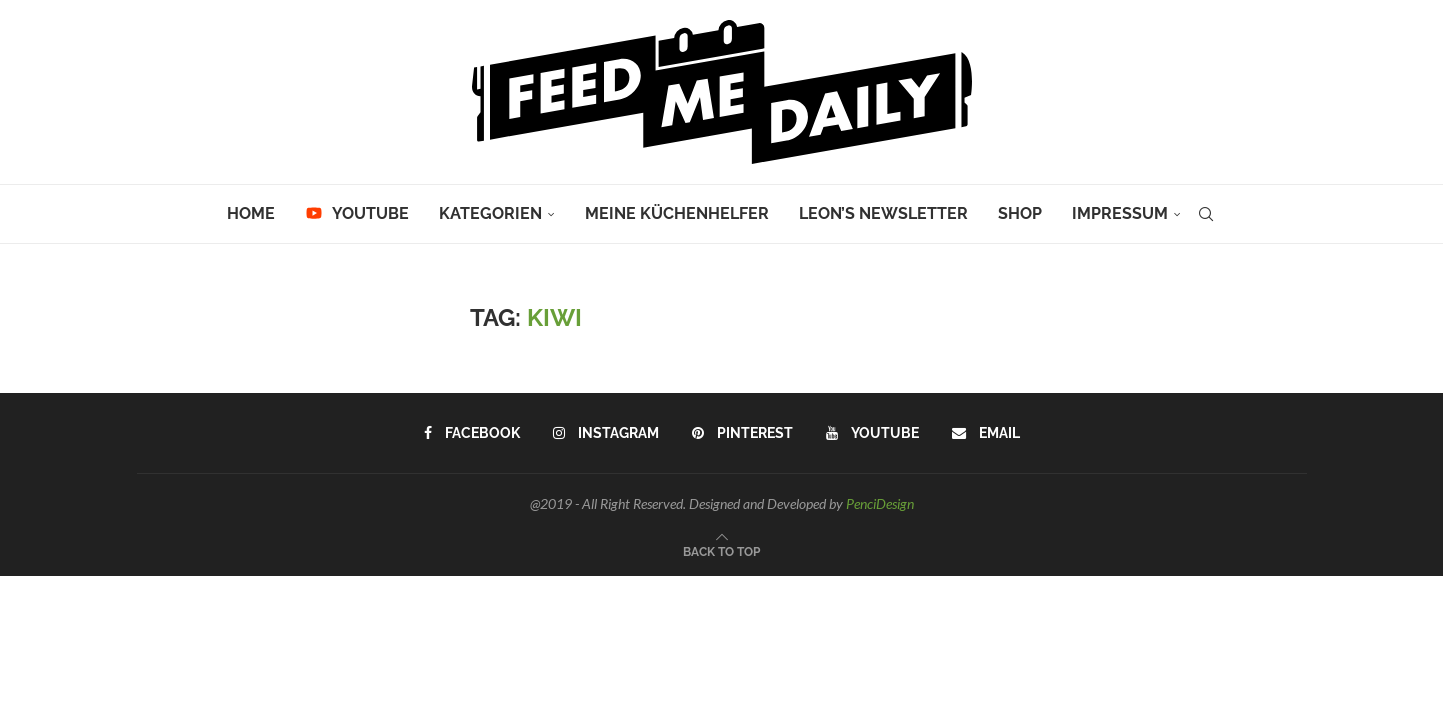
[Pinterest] (742, 433)
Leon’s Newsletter (883, 213)
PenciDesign (880, 503)
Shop (1020, 213)
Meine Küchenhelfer (677, 213)
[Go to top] (721, 550)
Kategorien (490, 213)
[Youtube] (872, 433)
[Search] (1206, 214)
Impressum (1120, 213)
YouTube (357, 213)
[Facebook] (472, 433)
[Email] (986, 433)
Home (251, 213)
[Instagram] (606, 433)
